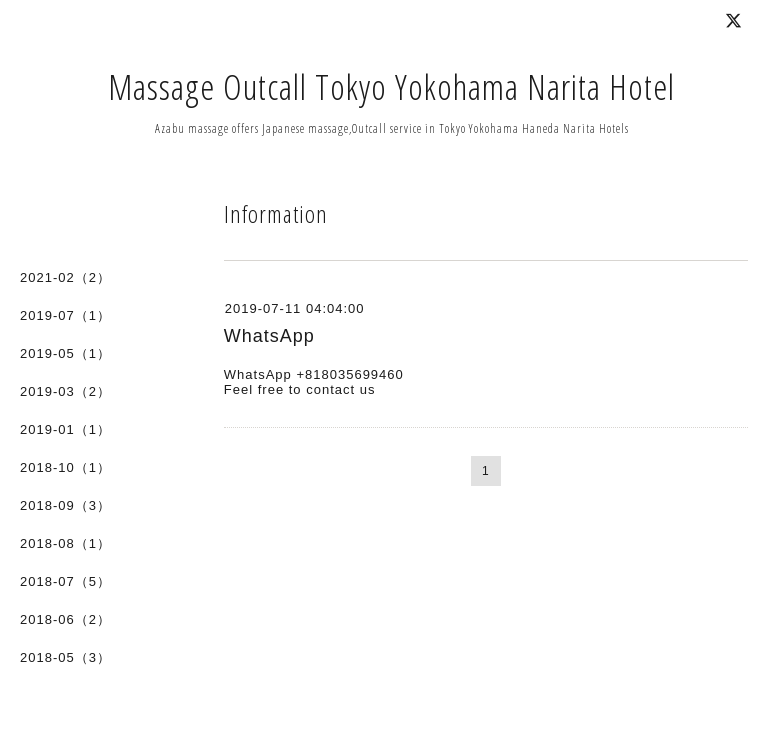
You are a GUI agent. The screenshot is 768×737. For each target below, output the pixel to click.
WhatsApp (269, 336)
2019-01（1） (65, 429)
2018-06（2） (65, 619)
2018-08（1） (65, 543)
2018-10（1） (65, 467)
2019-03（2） (65, 391)
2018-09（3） (65, 505)
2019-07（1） (65, 315)
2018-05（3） (65, 657)
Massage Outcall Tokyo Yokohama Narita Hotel (391, 86)
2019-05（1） (65, 353)
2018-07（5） (65, 581)
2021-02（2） (65, 277)
